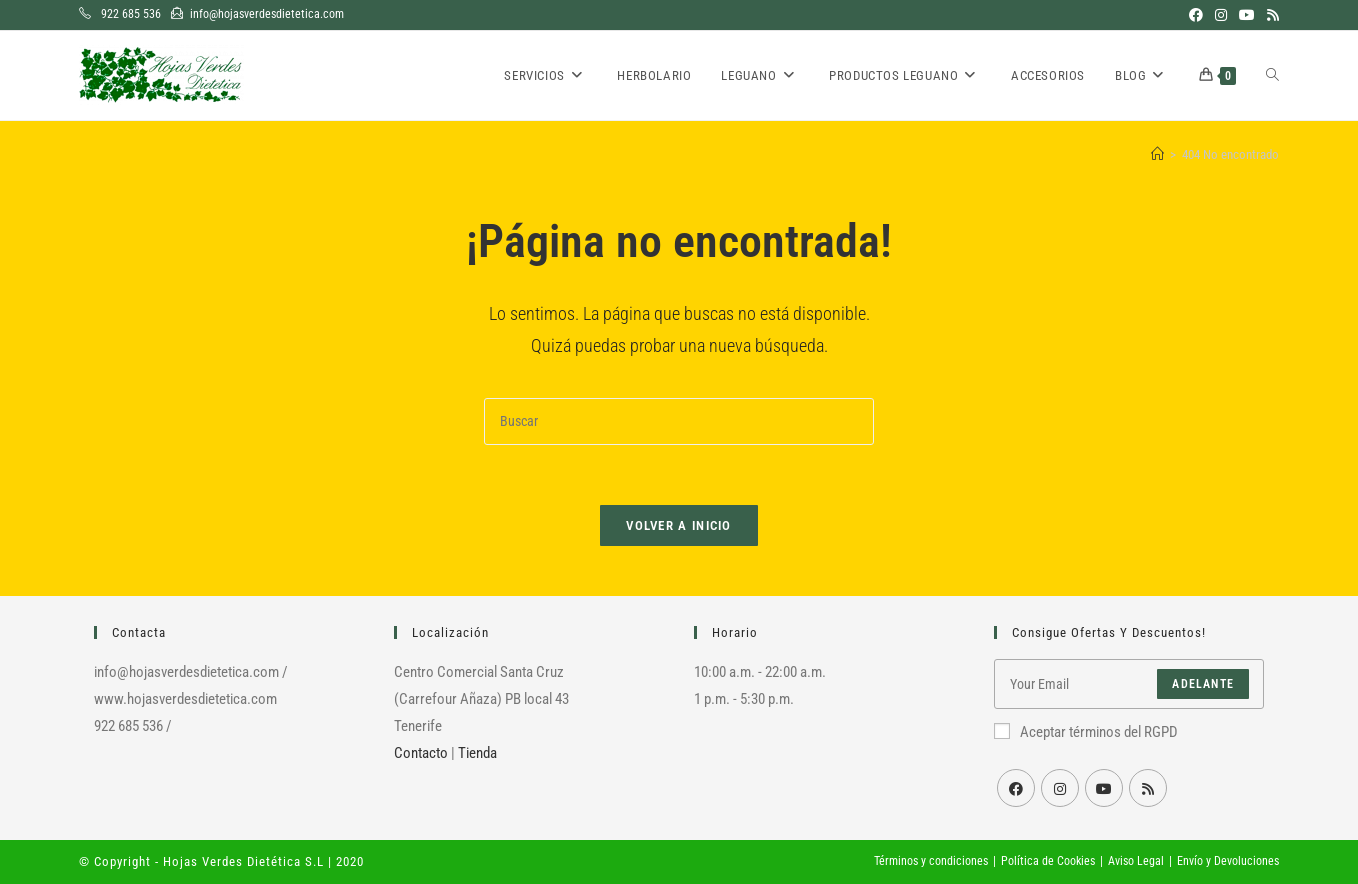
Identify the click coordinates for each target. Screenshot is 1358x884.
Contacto (421, 753)
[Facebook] (1016, 788)
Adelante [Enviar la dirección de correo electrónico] (1203, 684)
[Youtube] (1104, 788)
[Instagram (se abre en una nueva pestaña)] (1221, 15)
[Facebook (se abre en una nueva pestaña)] (1196, 15)
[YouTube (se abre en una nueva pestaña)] (1247, 15)
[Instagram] (1060, 788)
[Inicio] (1157, 154)
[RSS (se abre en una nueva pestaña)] (1270, 15)
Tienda (477, 753)
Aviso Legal (1136, 861)
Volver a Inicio (679, 525)
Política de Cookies (1048, 861)
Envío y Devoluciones (1228, 861)
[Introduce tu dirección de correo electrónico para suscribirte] (1129, 684)
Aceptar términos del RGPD (1086, 732)
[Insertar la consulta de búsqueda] (679, 421)
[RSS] (1148, 788)
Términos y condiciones (931, 861)
